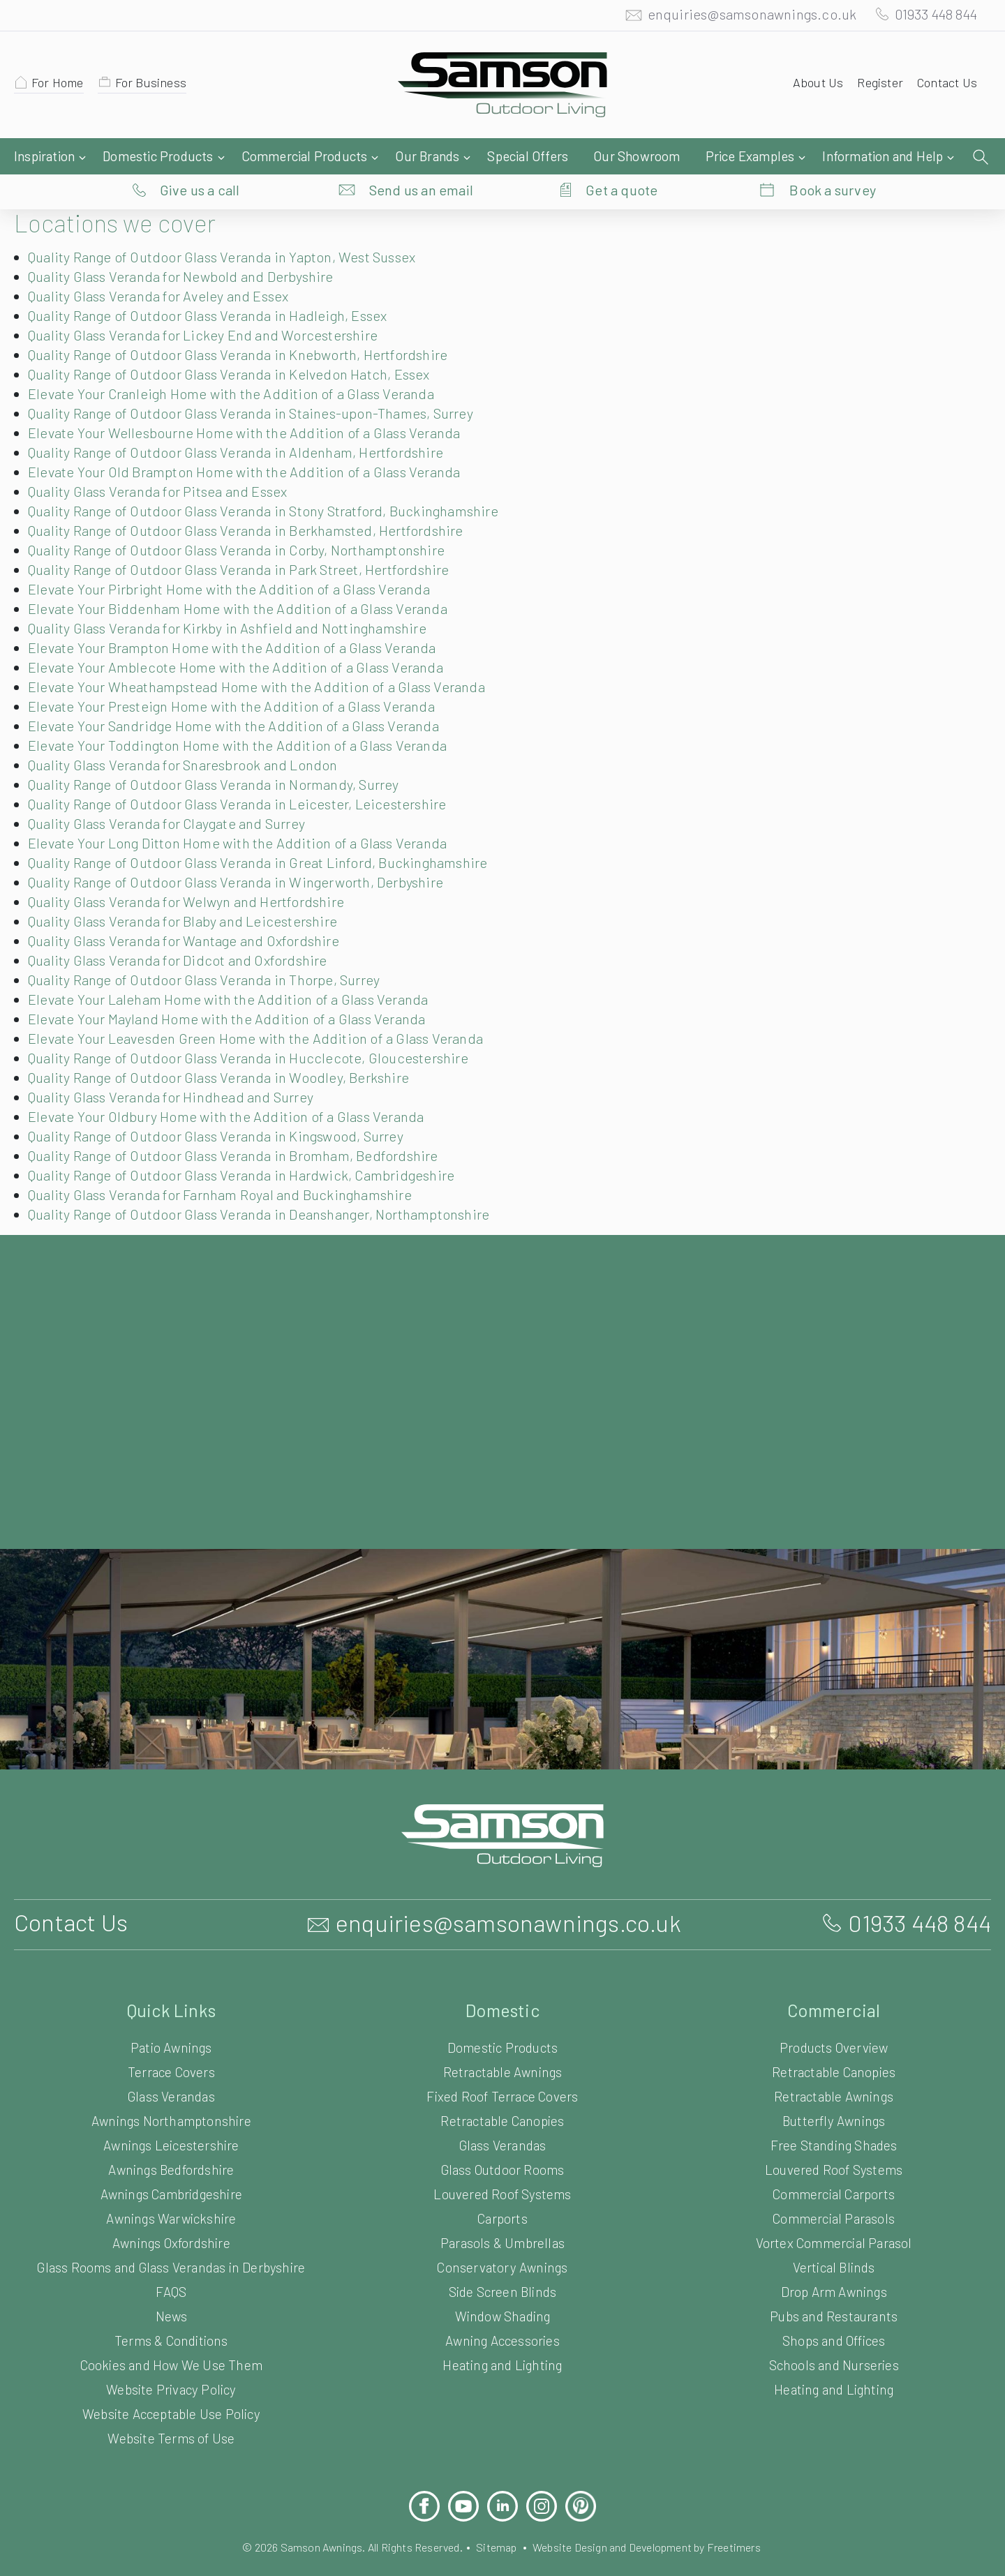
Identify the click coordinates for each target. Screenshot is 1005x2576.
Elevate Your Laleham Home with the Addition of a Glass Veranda (235, 971)
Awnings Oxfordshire (171, 2215)
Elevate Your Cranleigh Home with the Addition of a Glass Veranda (238, 365)
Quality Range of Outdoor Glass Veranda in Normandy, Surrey (224, 756)
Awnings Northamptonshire (171, 2092)
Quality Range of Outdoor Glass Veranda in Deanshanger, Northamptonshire (270, 1186)
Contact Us (945, 86)
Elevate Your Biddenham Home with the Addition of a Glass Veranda (243, 580)
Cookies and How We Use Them (171, 2337)
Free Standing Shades (833, 2117)
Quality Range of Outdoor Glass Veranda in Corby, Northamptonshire (246, 522)
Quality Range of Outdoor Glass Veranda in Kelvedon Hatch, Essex (241, 346)
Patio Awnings (171, 2019)
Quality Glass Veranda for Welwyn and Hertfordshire (193, 873)
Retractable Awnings (503, 2044)
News (171, 2288)
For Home (60, 86)
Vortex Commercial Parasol (834, 2215)
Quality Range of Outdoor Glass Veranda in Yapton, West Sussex (234, 229)
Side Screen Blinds (502, 2263)
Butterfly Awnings (834, 2092)
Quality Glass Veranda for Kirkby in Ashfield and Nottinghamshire (233, 600)
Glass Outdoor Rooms (503, 2141)
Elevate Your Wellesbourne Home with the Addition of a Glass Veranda (251, 404)
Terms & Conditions (171, 2312)
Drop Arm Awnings (833, 2263)
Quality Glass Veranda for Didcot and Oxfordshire (184, 932)
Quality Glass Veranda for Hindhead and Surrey (178, 1069)
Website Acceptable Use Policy (171, 2386)
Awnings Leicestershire (171, 2117)
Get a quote (621, 157)
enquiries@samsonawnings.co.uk (738, 17)
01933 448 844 (929, 17)
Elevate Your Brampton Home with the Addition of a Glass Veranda (238, 619)
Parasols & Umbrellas (503, 2215)
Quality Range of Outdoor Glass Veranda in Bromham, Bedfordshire (242, 1127)
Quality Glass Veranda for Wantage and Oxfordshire (192, 912)
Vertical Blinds (833, 2239)
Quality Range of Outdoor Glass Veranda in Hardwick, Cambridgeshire (250, 1147)
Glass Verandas (171, 2068)
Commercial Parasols (833, 2190)
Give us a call (200, 157)
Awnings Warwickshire (171, 2190)
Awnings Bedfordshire (171, 2141)
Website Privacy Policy (171, 2361)
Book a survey (833, 157)
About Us (811, 86)
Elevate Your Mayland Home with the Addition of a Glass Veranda (234, 990)
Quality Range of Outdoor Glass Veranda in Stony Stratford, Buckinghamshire (273, 483)
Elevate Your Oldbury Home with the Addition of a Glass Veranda (232, 1088)
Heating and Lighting (502, 2337)
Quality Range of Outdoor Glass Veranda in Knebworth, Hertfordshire (246, 326)
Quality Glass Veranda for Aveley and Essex (167, 268)
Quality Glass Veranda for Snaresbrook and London (191, 736)
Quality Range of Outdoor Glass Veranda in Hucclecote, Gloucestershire (256, 1030)
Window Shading (502, 2288)
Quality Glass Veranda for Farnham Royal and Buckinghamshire (230, 1166)
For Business (157, 86)
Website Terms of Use (171, 2410)
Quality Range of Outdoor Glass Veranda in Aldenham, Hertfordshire (244, 424)
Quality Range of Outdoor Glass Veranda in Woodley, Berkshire (228, 1049)
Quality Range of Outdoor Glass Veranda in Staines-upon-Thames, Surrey (262, 385)
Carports (502, 2190)
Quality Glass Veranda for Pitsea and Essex (166, 463)
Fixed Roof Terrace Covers (502, 2068)
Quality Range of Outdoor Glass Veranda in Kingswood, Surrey (227, 1108)
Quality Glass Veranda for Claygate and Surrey (176, 795)
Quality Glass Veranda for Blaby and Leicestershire (189, 893)
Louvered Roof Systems (503, 2166)
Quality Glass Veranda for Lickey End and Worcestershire (210, 307)
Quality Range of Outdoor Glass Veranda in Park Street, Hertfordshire (248, 541)
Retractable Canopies (503, 2092)
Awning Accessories (502, 2312)
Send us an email (421, 157)
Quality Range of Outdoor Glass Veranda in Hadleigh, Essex (218, 287)
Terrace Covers (172, 2044)
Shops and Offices (833, 2312)
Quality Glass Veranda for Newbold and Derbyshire (189, 248)
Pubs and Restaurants (834, 2288)
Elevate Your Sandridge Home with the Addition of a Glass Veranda (240, 697)
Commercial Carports (834, 2166)
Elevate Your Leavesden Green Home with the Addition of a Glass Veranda (264, 1010)
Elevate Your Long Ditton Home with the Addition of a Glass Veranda (244, 815)
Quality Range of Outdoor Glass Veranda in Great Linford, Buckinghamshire (267, 834)
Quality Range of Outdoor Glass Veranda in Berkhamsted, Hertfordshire (254, 502)
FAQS (171, 2263)
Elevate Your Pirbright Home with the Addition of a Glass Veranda (234, 561)
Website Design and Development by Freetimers (658, 2519)
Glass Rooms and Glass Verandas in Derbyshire (171, 2239)
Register (875, 86)
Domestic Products (503, 2019)
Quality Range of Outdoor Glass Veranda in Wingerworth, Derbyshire (245, 854)
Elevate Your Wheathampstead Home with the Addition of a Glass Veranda (263, 658)
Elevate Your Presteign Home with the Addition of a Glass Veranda (237, 678)
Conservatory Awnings (503, 2239)
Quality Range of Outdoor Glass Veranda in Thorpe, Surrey (214, 951)
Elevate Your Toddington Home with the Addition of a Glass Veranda (242, 717)
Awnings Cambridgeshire (171, 2166)
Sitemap (496, 2519)
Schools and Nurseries (834, 2337)
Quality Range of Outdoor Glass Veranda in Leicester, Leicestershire (244, 776)
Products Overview (834, 2019)
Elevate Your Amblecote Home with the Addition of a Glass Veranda (241, 639)
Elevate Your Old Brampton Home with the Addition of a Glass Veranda (251, 443)
